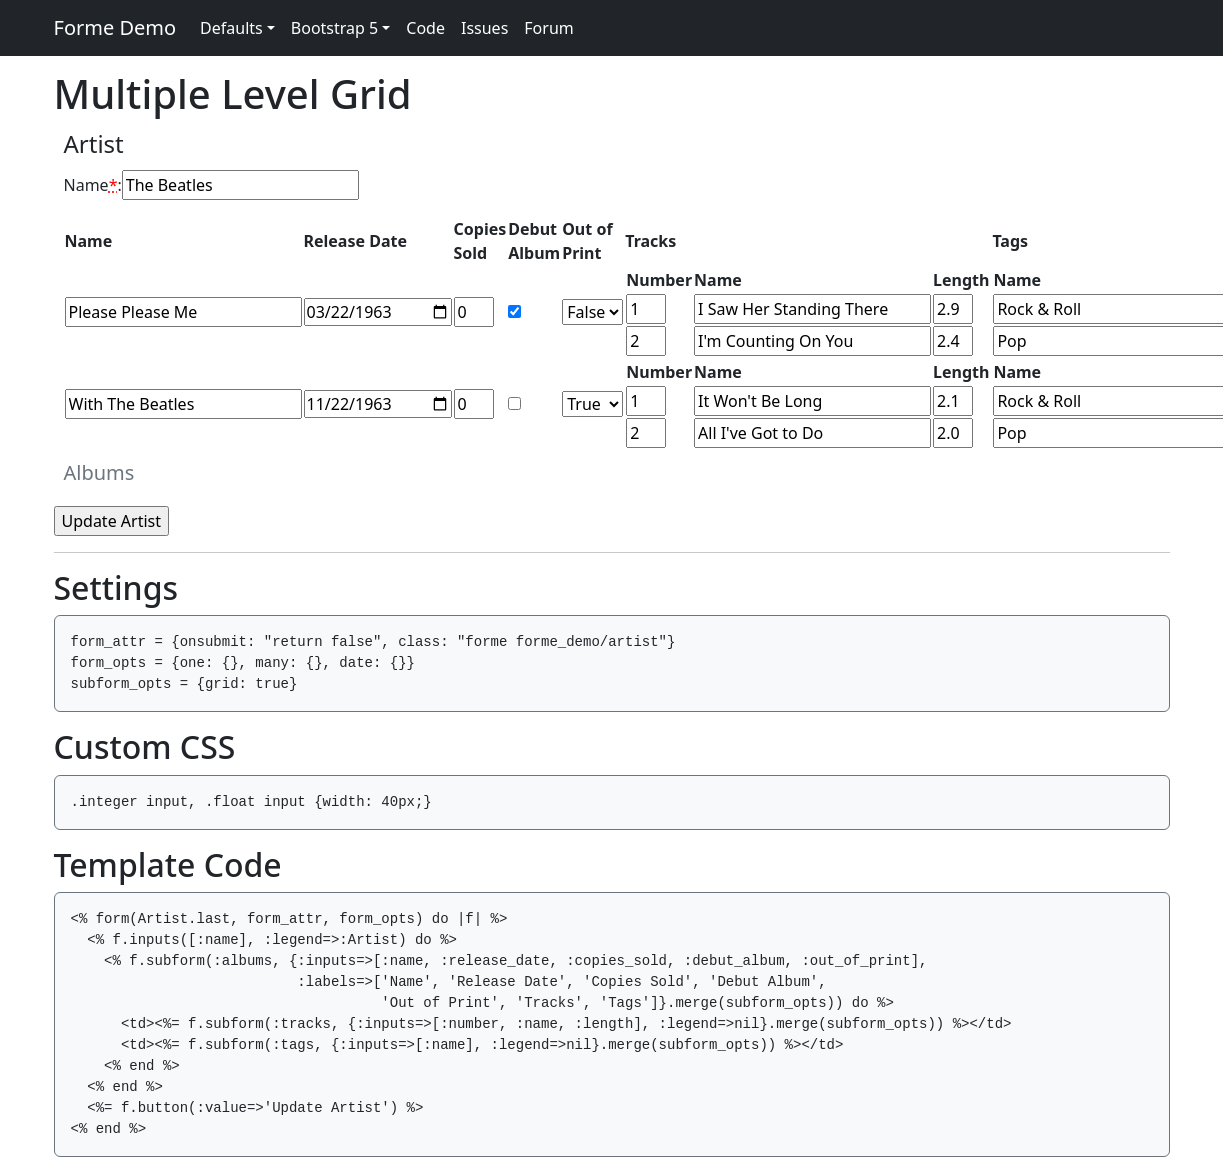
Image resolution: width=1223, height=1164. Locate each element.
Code (425, 28)
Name (91, 185)
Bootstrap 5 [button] (334, 28)
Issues (484, 28)
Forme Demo (115, 27)
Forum (548, 28)
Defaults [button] (231, 28)
